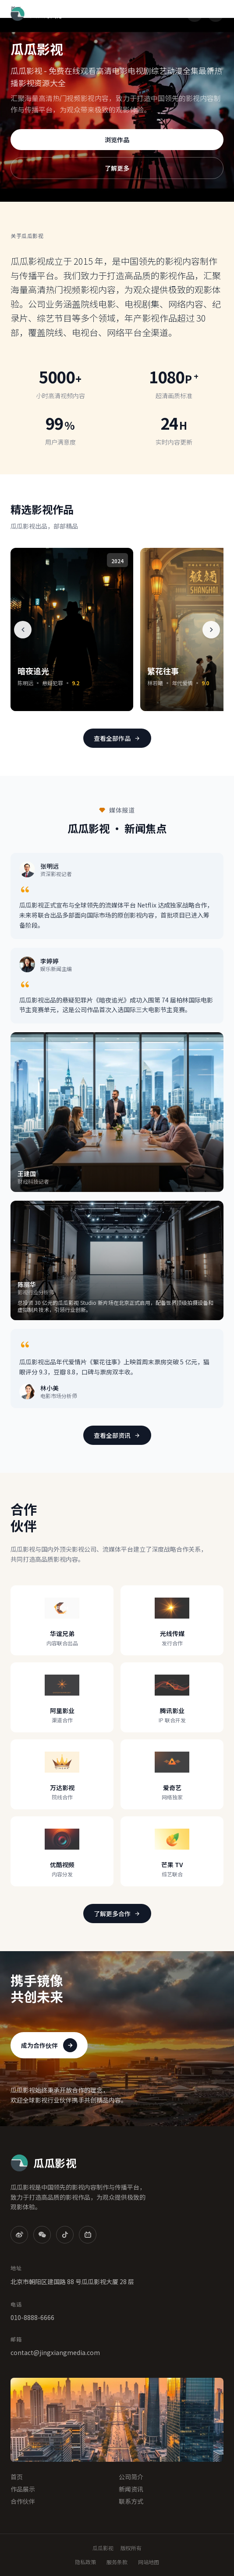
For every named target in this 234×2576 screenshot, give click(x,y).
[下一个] (211, 629)
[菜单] (215, 14)
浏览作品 (117, 139)
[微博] (19, 2234)
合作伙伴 (23, 2501)
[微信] (42, 2234)
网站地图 (148, 2561)
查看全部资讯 (117, 1435)
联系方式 (131, 2501)
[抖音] (65, 2234)
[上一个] (23, 629)
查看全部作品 (117, 738)
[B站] (87, 2234)
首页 (17, 2476)
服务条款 (117, 2561)
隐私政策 (85, 2561)
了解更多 (117, 168)
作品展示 (23, 2489)
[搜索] (194, 14)
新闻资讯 (131, 2489)
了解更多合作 (117, 1913)
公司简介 (131, 2476)
